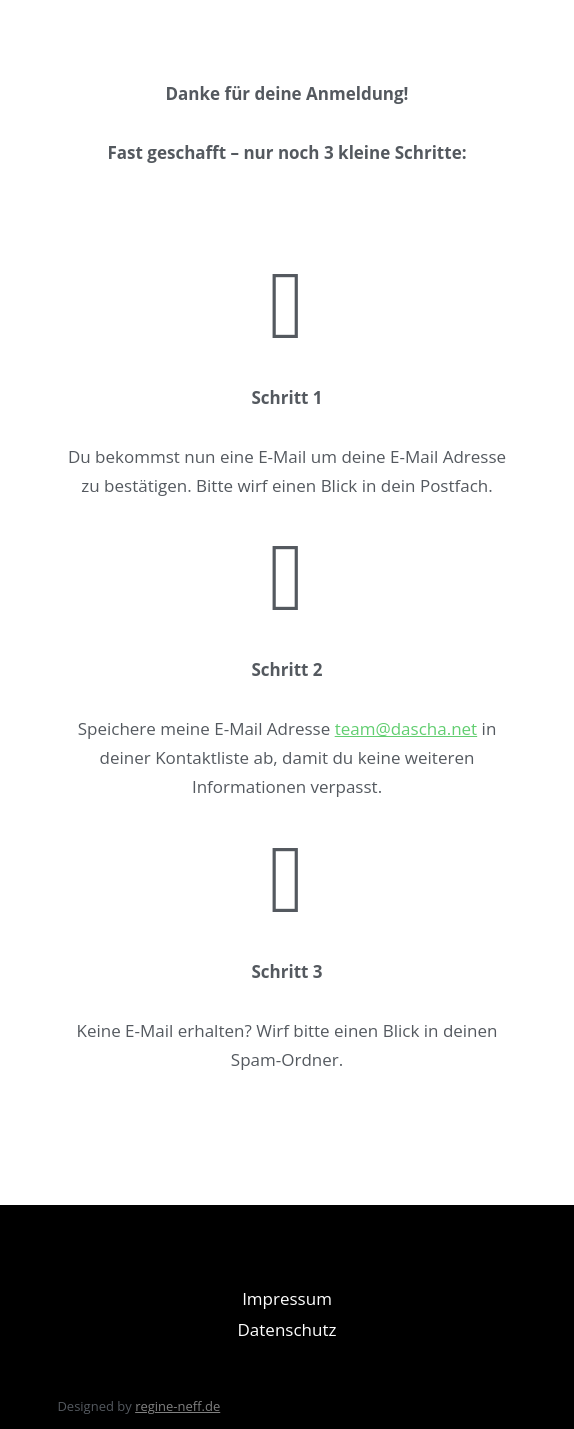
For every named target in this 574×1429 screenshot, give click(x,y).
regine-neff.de (177, 1406)
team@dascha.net (406, 728)
